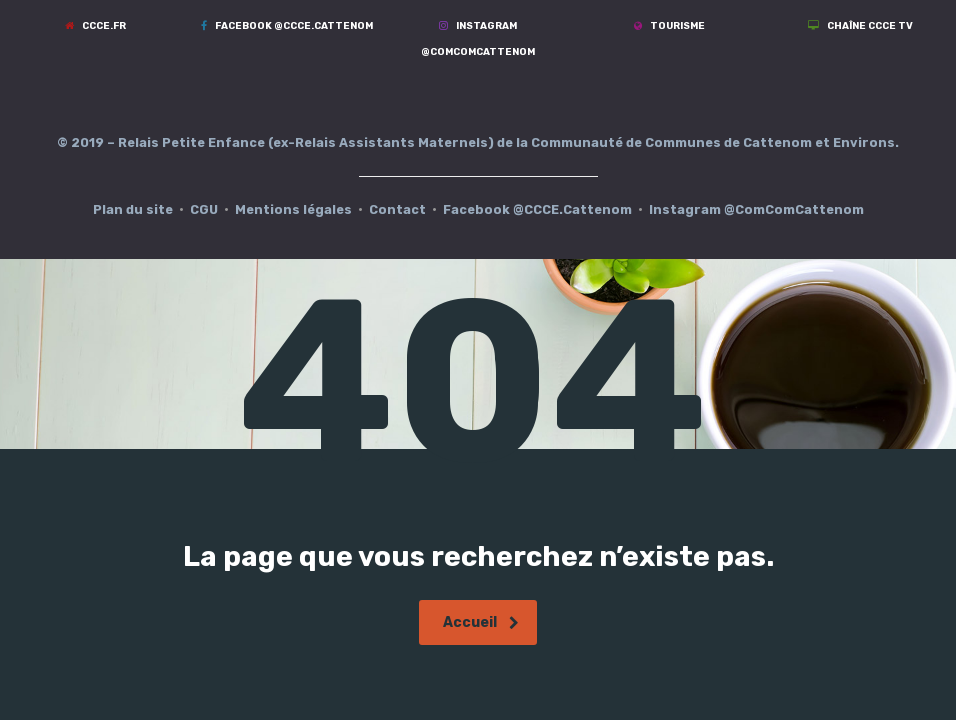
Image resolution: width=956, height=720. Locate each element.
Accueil (481, 622)
